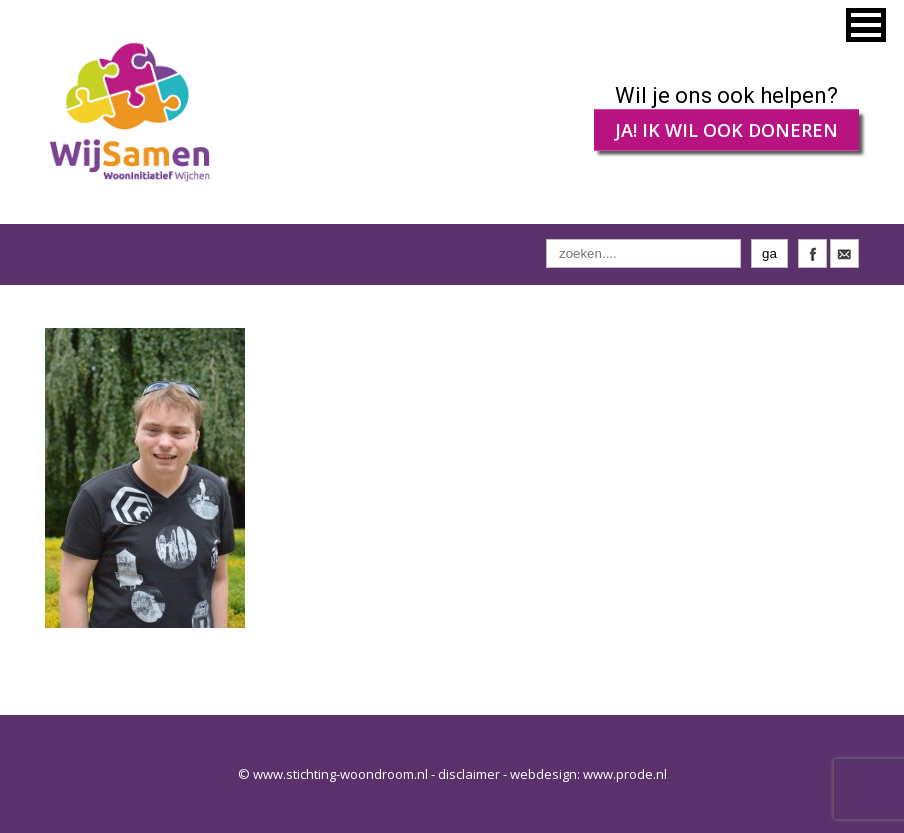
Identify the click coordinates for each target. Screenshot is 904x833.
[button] (866, 25)
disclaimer (469, 774)
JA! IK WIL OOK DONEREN (726, 130)
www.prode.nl (625, 774)
